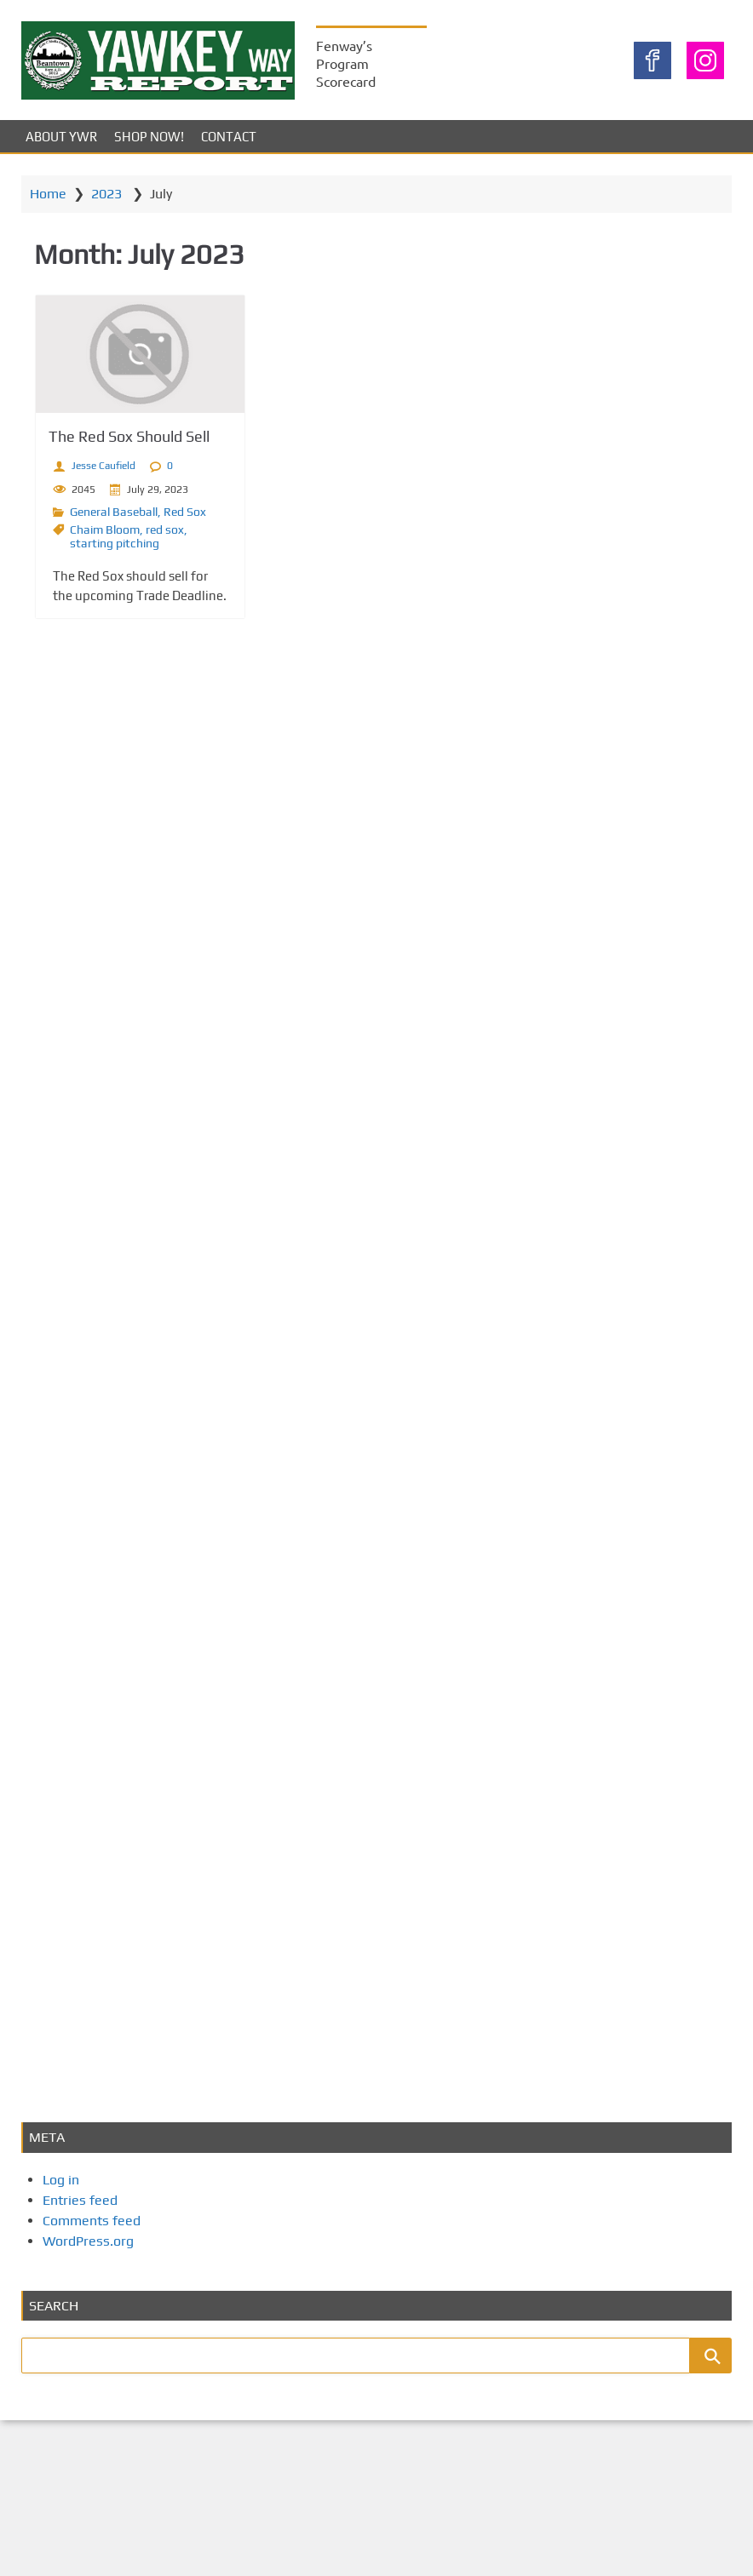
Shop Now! (149, 136)
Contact (228, 136)
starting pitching (114, 543)
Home (48, 194)
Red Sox (185, 511)
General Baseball (114, 511)
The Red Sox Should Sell (129, 436)
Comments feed (92, 2220)
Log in (61, 2180)
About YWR (61, 136)
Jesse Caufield (103, 466)
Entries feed (80, 2200)
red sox (165, 529)
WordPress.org (88, 2241)
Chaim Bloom (105, 529)
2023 (106, 194)
